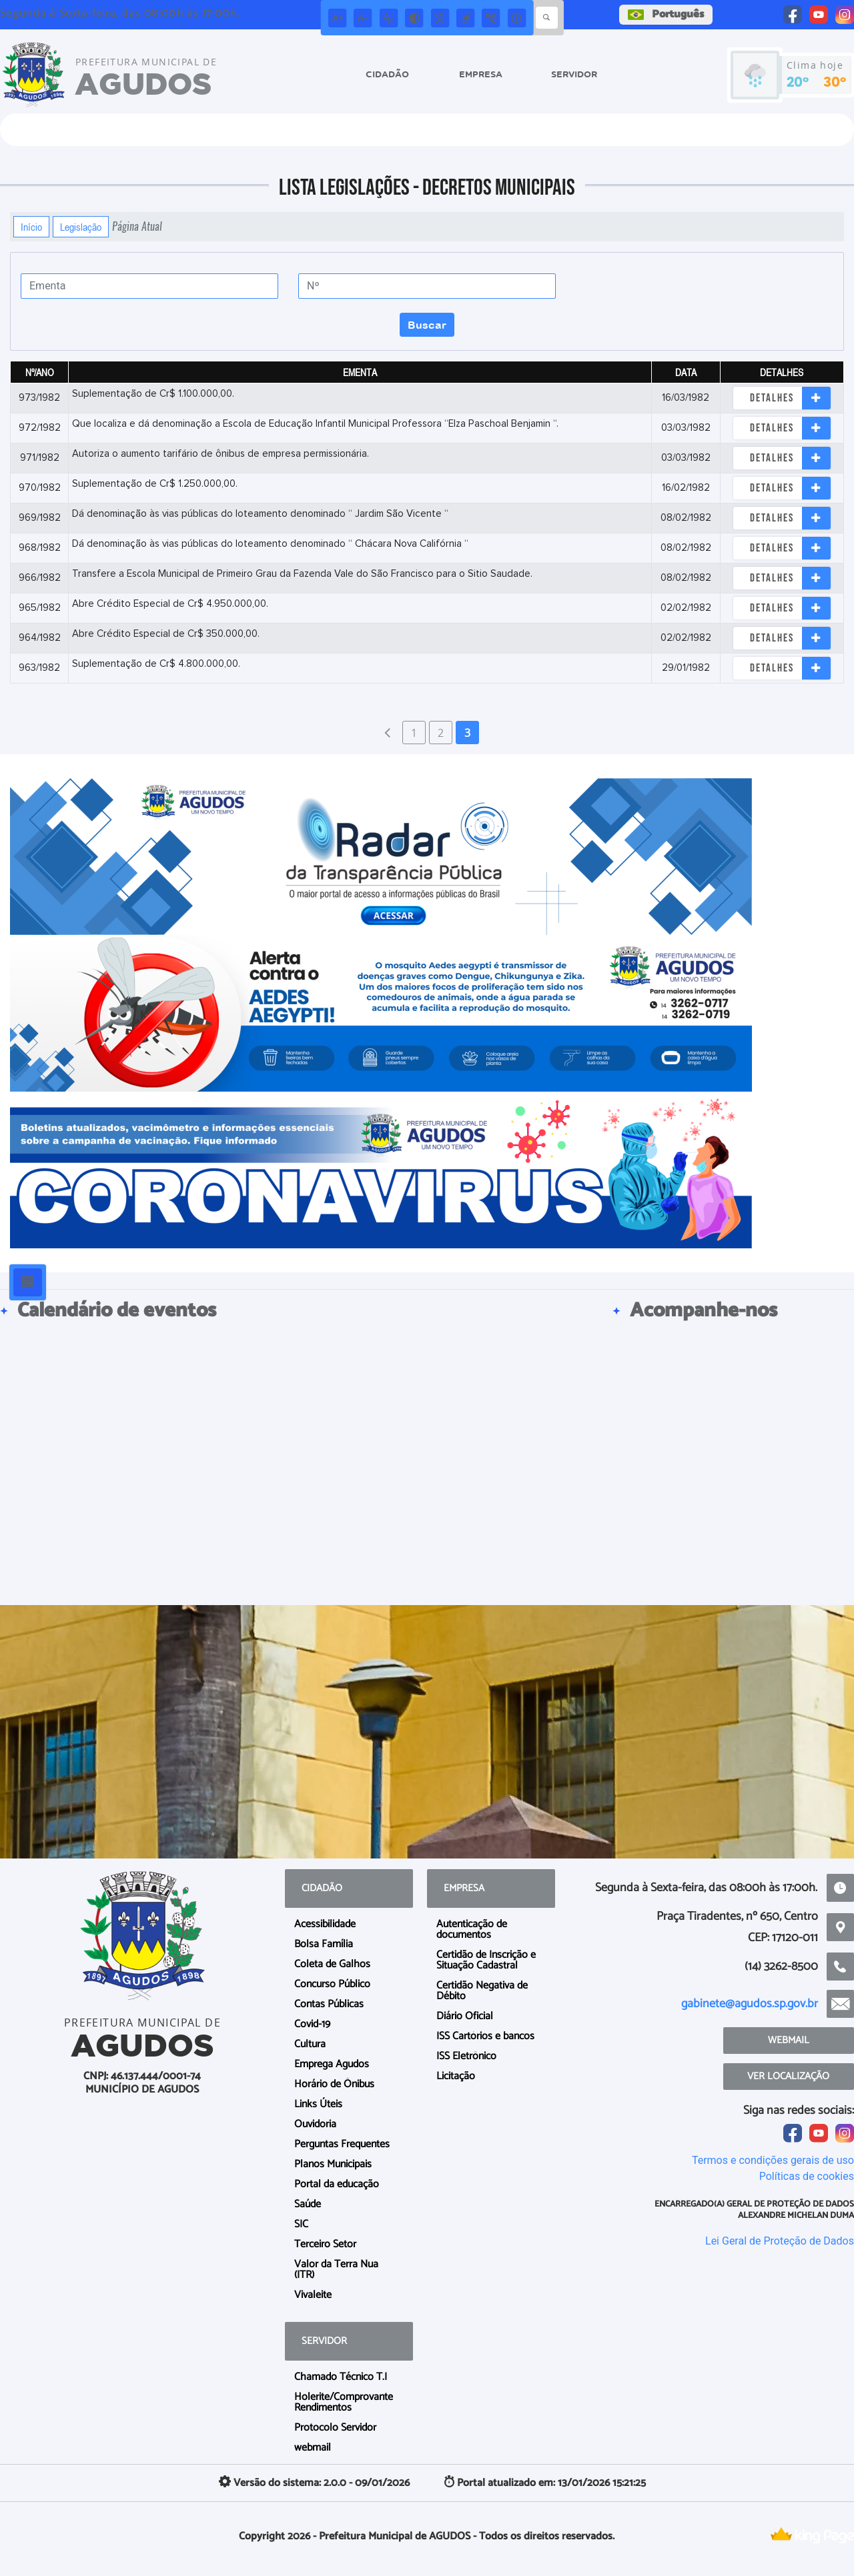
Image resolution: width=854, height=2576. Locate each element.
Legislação (80, 226)
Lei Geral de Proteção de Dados (779, 2241)
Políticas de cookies (806, 2176)
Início (31, 226)
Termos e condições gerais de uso (773, 2160)
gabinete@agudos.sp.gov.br (749, 2004)
